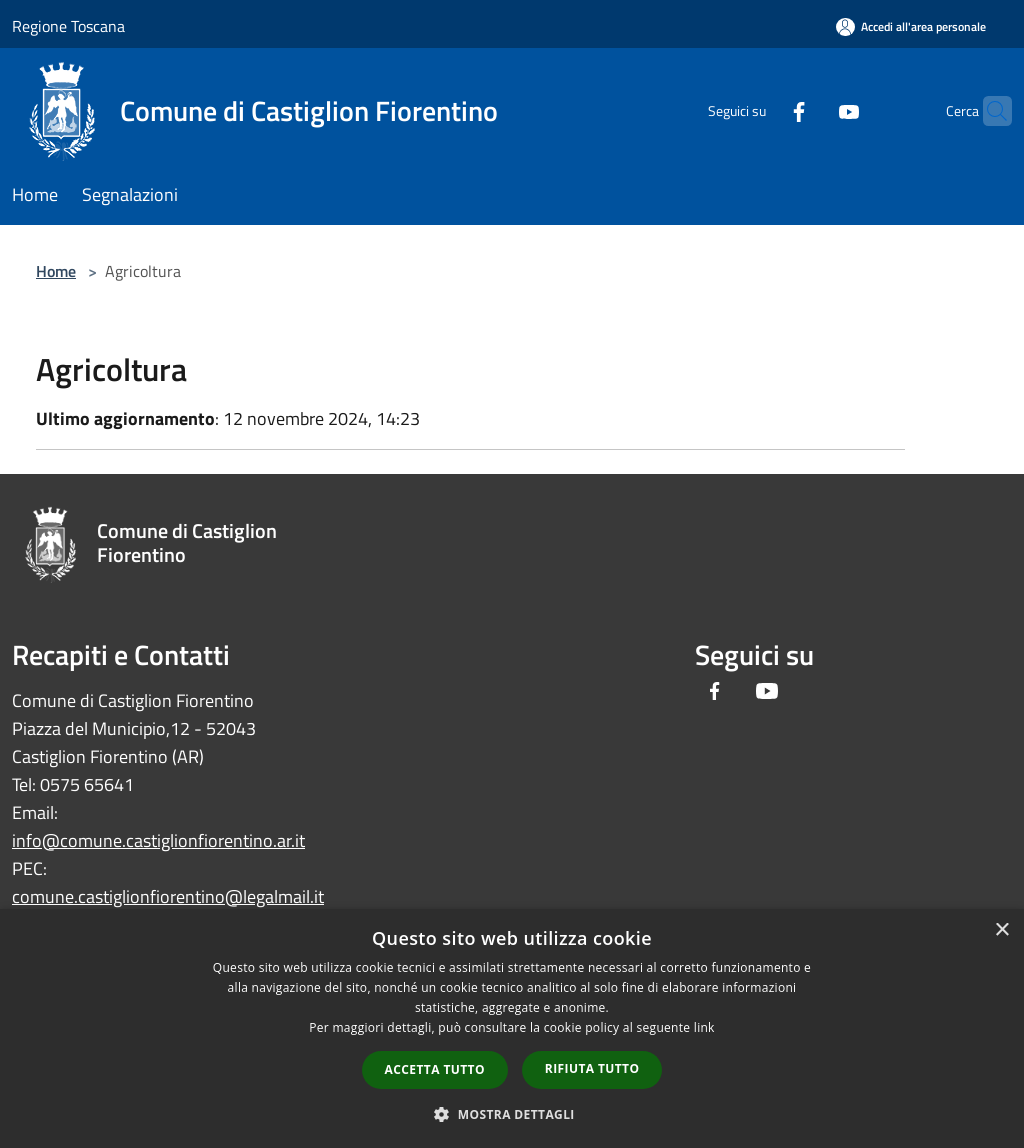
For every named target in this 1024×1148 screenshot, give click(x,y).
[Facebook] (760, 110)
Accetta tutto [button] (435, 1069)
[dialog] (512, 1028)
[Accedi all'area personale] (911, 26)
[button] (512, 1114)
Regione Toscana (68, 26)
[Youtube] (810, 110)
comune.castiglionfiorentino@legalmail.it (168, 896)
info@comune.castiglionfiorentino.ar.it (158, 840)
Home (56, 271)
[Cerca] (988, 111)
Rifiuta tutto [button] (592, 1068)
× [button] (1001, 930)
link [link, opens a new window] (704, 1027)
